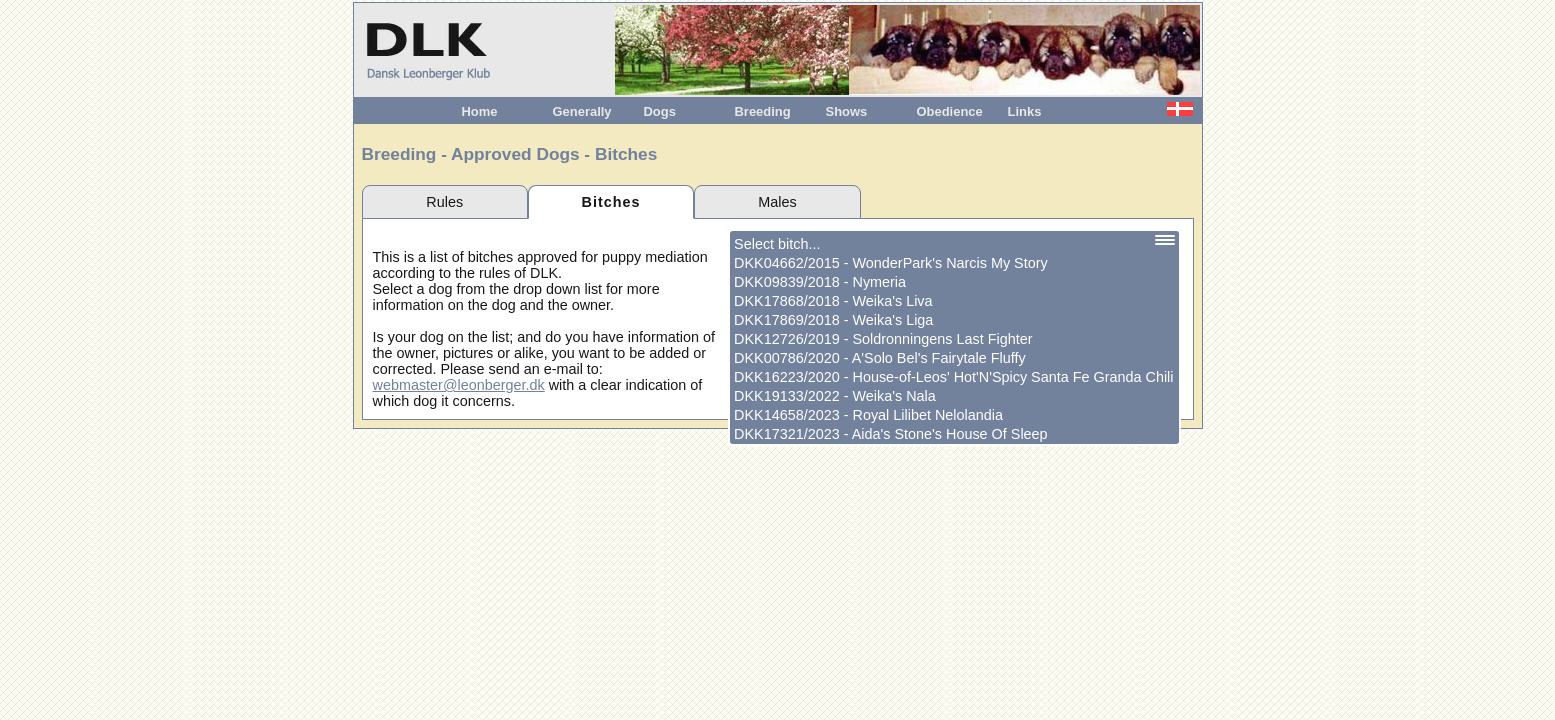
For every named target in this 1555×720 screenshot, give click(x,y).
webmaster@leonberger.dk (459, 385)
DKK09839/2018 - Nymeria (820, 282)
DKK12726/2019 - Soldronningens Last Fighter (883, 339)
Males (777, 202)
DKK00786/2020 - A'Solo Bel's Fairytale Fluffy (880, 358)
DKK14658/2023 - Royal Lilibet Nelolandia (868, 415)
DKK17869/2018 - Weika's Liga (833, 320)
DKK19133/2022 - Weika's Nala (835, 396)
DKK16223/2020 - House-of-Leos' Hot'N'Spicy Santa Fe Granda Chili (953, 377)
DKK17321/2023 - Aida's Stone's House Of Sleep (891, 434)
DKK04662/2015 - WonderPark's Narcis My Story (891, 263)
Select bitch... (777, 244)
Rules (444, 202)
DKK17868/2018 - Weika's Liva (833, 301)
